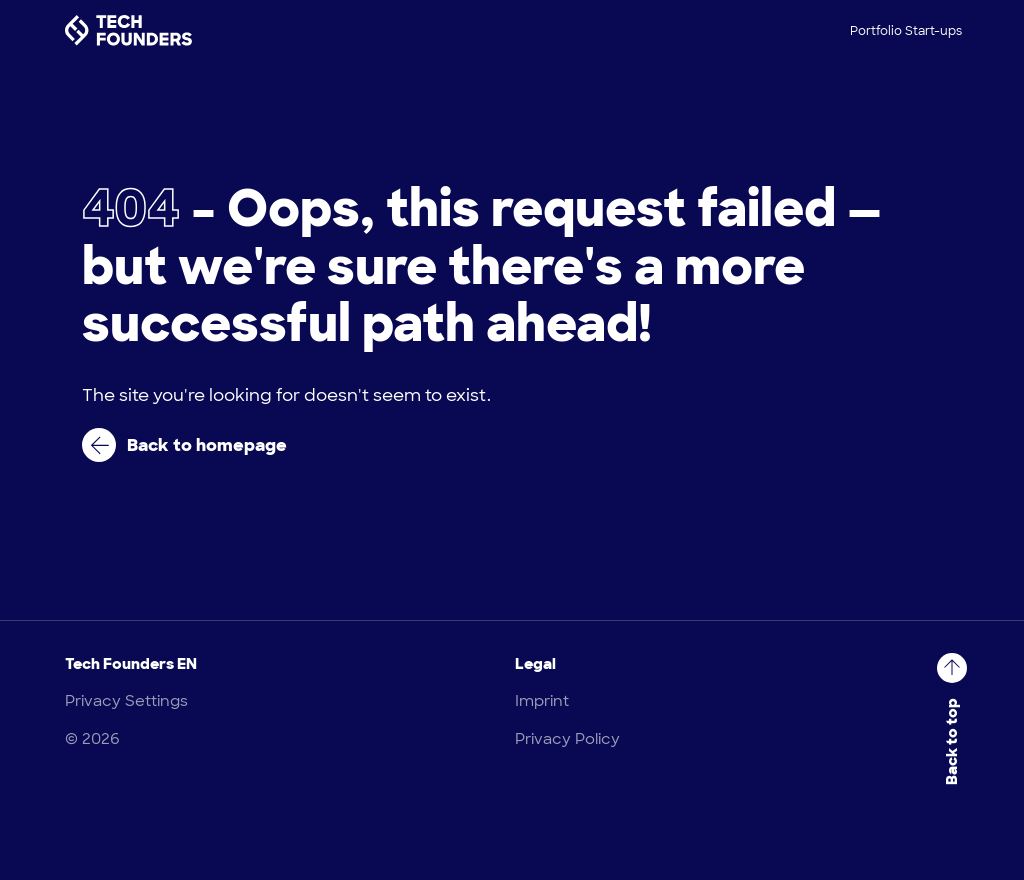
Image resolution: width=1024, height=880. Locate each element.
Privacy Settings (126, 701)
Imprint (542, 701)
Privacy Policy (567, 739)
